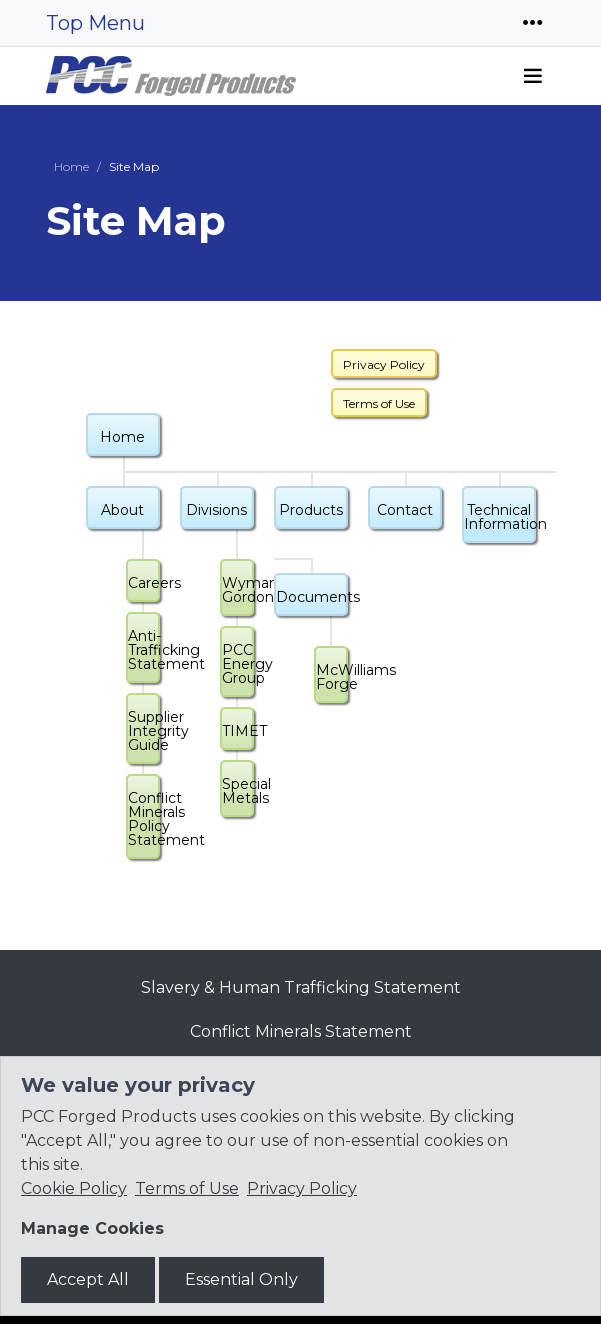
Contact (405, 510)
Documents (312, 597)
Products (311, 510)
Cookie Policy (74, 1188)
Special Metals (238, 791)
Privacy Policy (384, 364)
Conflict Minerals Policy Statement (144, 819)
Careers (144, 583)
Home (71, 166)
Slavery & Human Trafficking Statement (301, 987)
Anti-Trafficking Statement (144, 650)
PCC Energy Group (238, 664)
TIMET (238, 731)
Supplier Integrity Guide (144, 731)
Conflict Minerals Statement (301, 1031)
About (122, 510)
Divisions (216, 510)
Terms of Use (379, 403)
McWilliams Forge (332, 677)
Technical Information (500, 517)
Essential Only (241, 1279)
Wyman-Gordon (238, 590)
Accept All (88, 1279)
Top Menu (95, 23)
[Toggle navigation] (533, 23)
